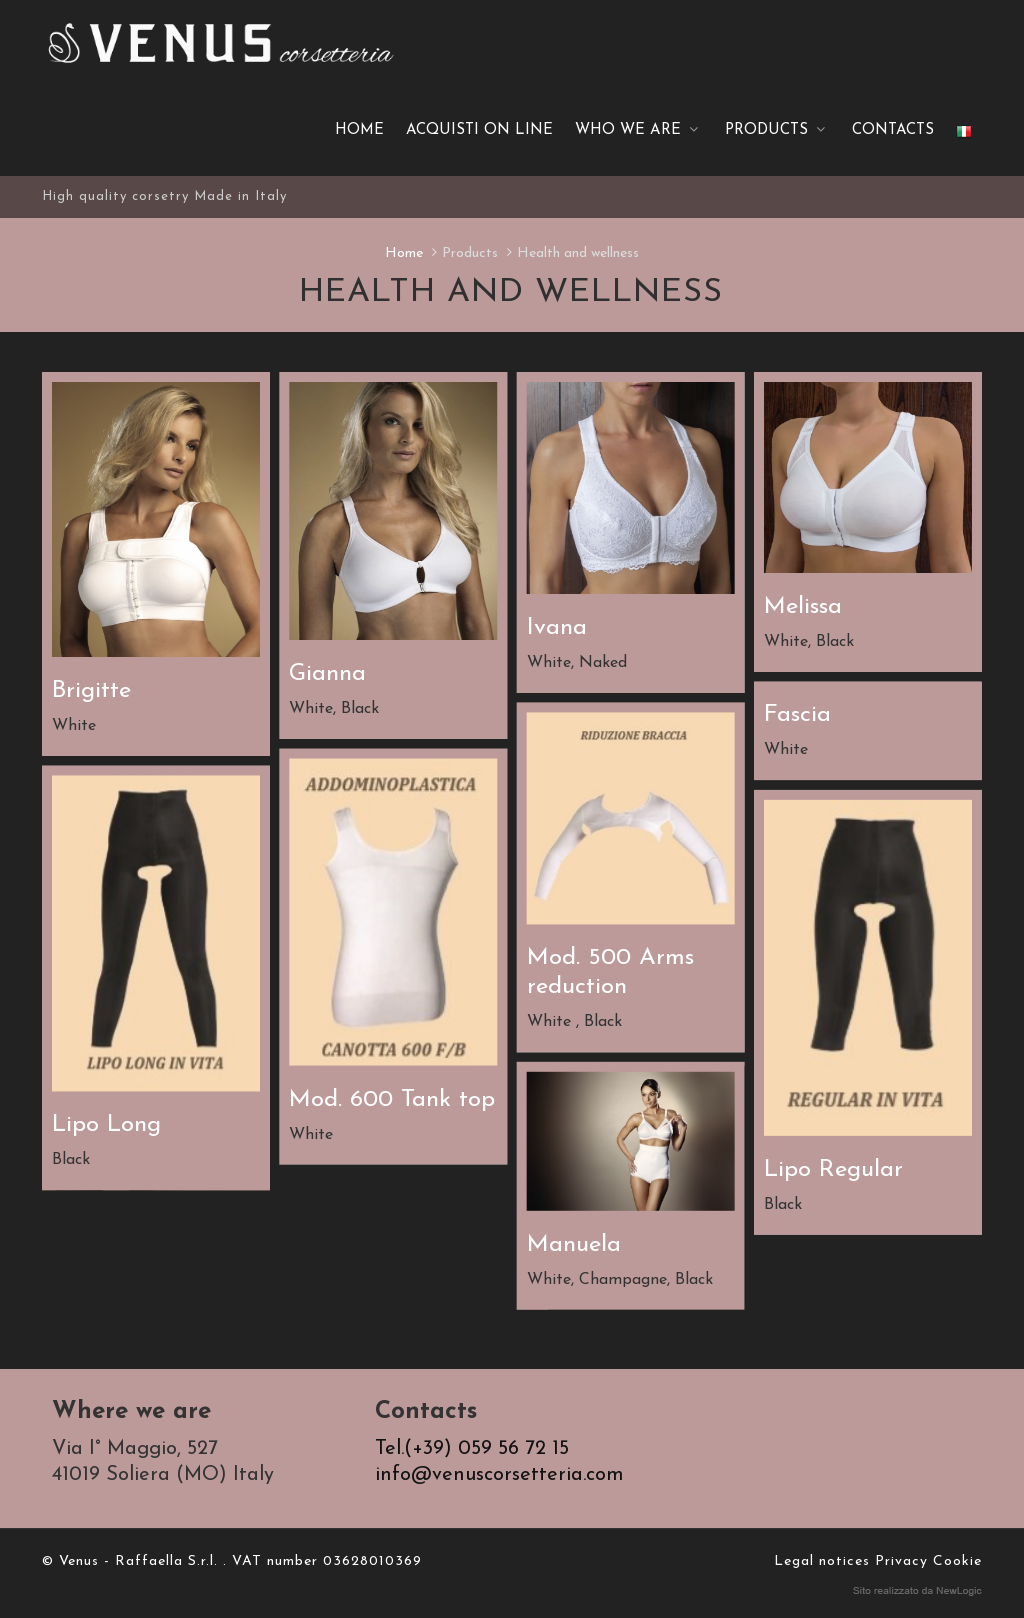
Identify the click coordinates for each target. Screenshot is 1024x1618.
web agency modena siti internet (917, 1592)
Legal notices (822, 1562)
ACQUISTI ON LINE (479, 131)
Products (777, 131)
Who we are (639, 131)
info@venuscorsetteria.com (499, 1476)
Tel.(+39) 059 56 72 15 (472, 1450)
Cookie (957, 1562)
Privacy (901, 1562)
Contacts (893, 131)
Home (359, 131)
